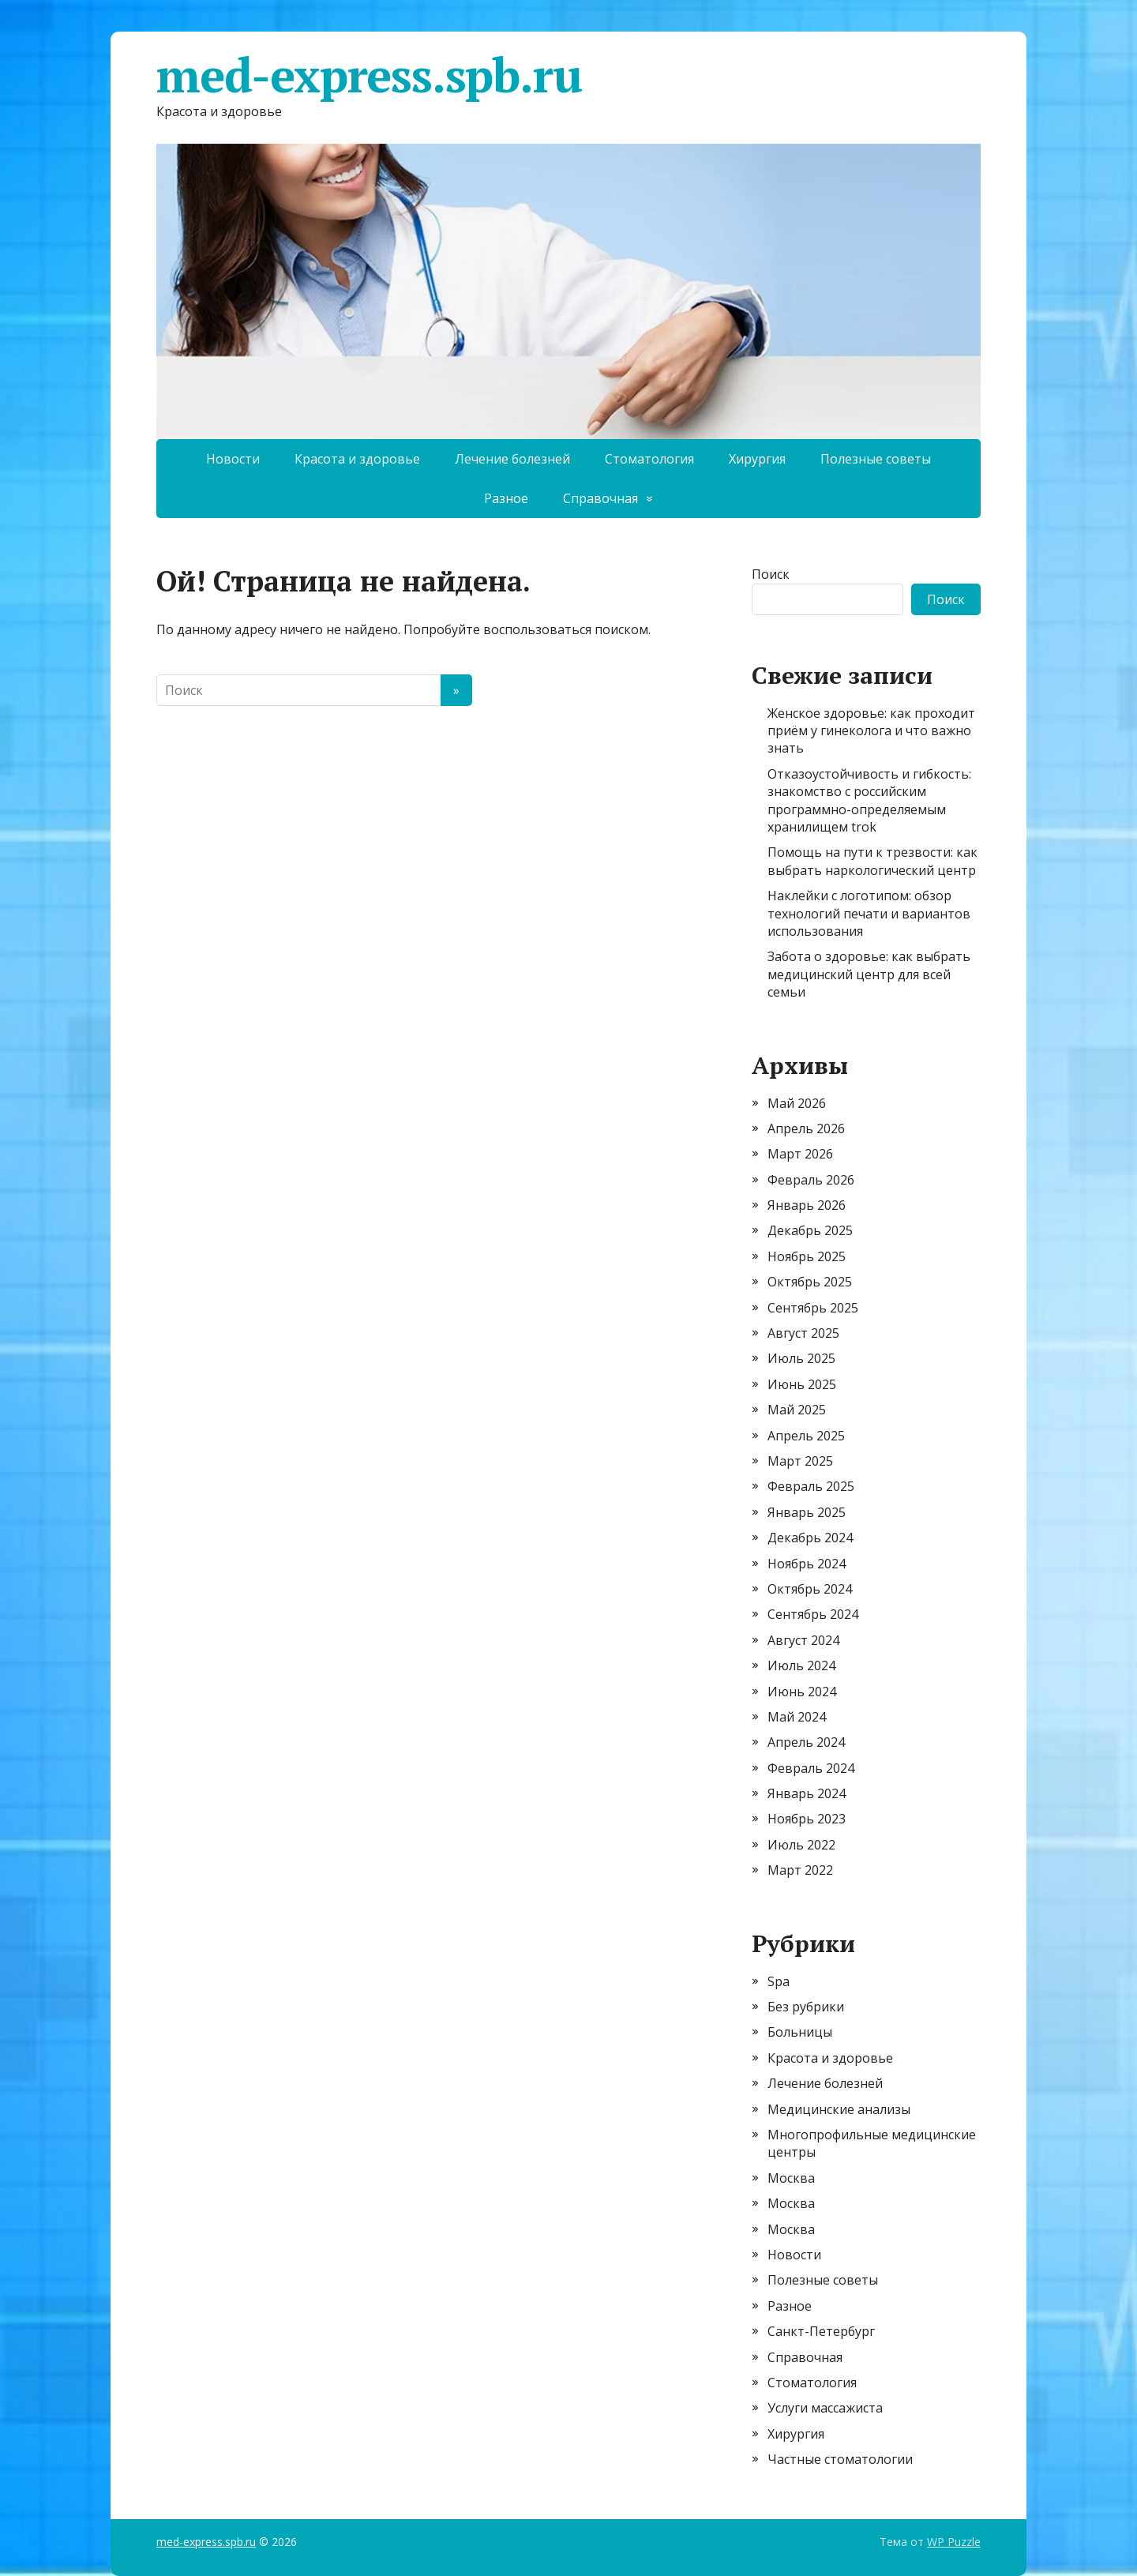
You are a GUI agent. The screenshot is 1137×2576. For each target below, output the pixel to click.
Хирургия (757, 459)
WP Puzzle (954, 2541)
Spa (778, 1981)
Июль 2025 (801, 1358)
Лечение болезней (512, 459)
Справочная (600, 498)
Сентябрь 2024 (812, 1614)
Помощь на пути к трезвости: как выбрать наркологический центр (872, 860)
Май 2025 (796, 1409)
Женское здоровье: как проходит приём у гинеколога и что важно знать (871, 730)
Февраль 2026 (810, 1179)
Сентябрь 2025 (812, 1307)
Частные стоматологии (840, 2459)
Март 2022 (800, 1870)
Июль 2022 (801, 1844)
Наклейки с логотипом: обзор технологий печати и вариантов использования (868, 913)
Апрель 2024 (806, 1742)
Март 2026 (800, 1153)
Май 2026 (796, 1103)
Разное (506, 498)
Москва (791, 2178)
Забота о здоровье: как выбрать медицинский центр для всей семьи (868, 974)
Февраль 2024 (810, 1768)
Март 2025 (800, 1461)
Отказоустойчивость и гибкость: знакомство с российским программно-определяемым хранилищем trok (869, 800)
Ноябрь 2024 (806, 1563)
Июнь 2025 (801, 1384)
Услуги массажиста (825, 2407)
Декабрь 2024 (810, 1537)
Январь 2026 (806, 1205)
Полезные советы (875, 459)
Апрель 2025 (806, 1435)
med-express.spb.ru (368, 75)
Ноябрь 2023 (806, 1818)
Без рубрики (805, 2006)
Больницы (799, 2032)
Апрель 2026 (806, 1128)
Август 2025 (803, 1333)
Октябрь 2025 (809, 1281)
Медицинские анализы (838, 2109)
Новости (233, 459)
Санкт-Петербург (821, 2331)
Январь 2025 (806, 1512)
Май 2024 (796, 1716)
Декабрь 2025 (810, 1230)
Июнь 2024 (801, 1691)
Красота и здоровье (357, 459)
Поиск (771, 574)
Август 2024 (803, 1640)
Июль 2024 (801, 1665)
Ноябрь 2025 (806, 1256)
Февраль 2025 (810, 1486)
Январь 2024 (806, 1793)
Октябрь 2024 (809, 1589)
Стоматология (649, 459)
